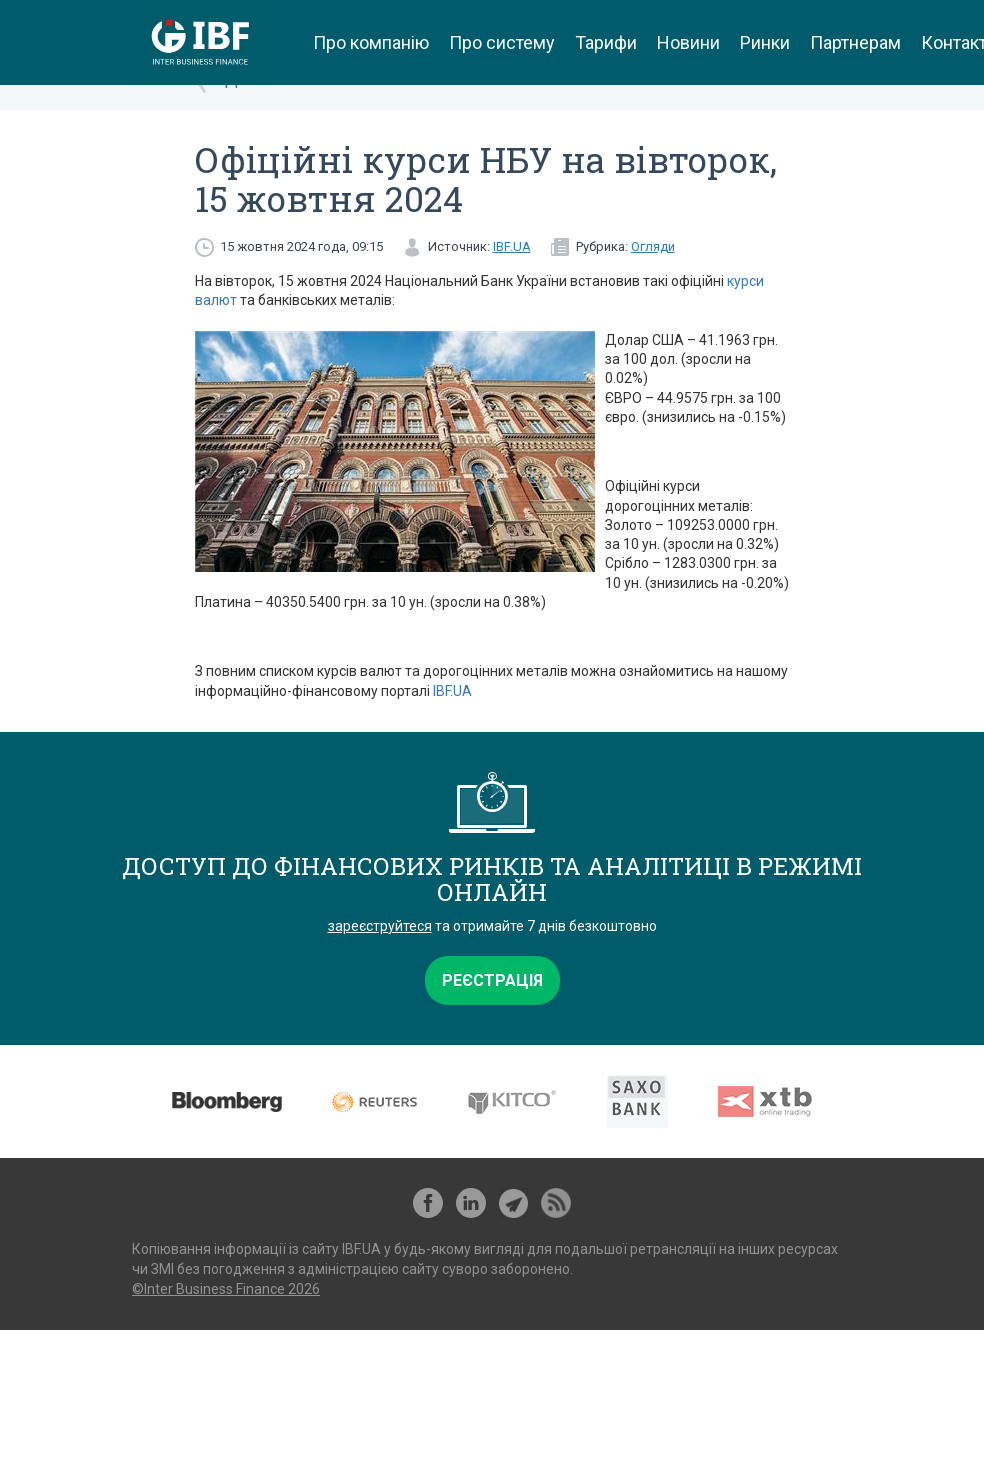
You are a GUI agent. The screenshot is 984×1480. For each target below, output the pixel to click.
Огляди (653, 246)
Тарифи (606, 42)
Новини (688, 42)
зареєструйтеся (380, 926)
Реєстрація (492, 980)
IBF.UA (512, 246)
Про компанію (371, 42)
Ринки (765, 42)
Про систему (502, 42)
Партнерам (855, 42)
